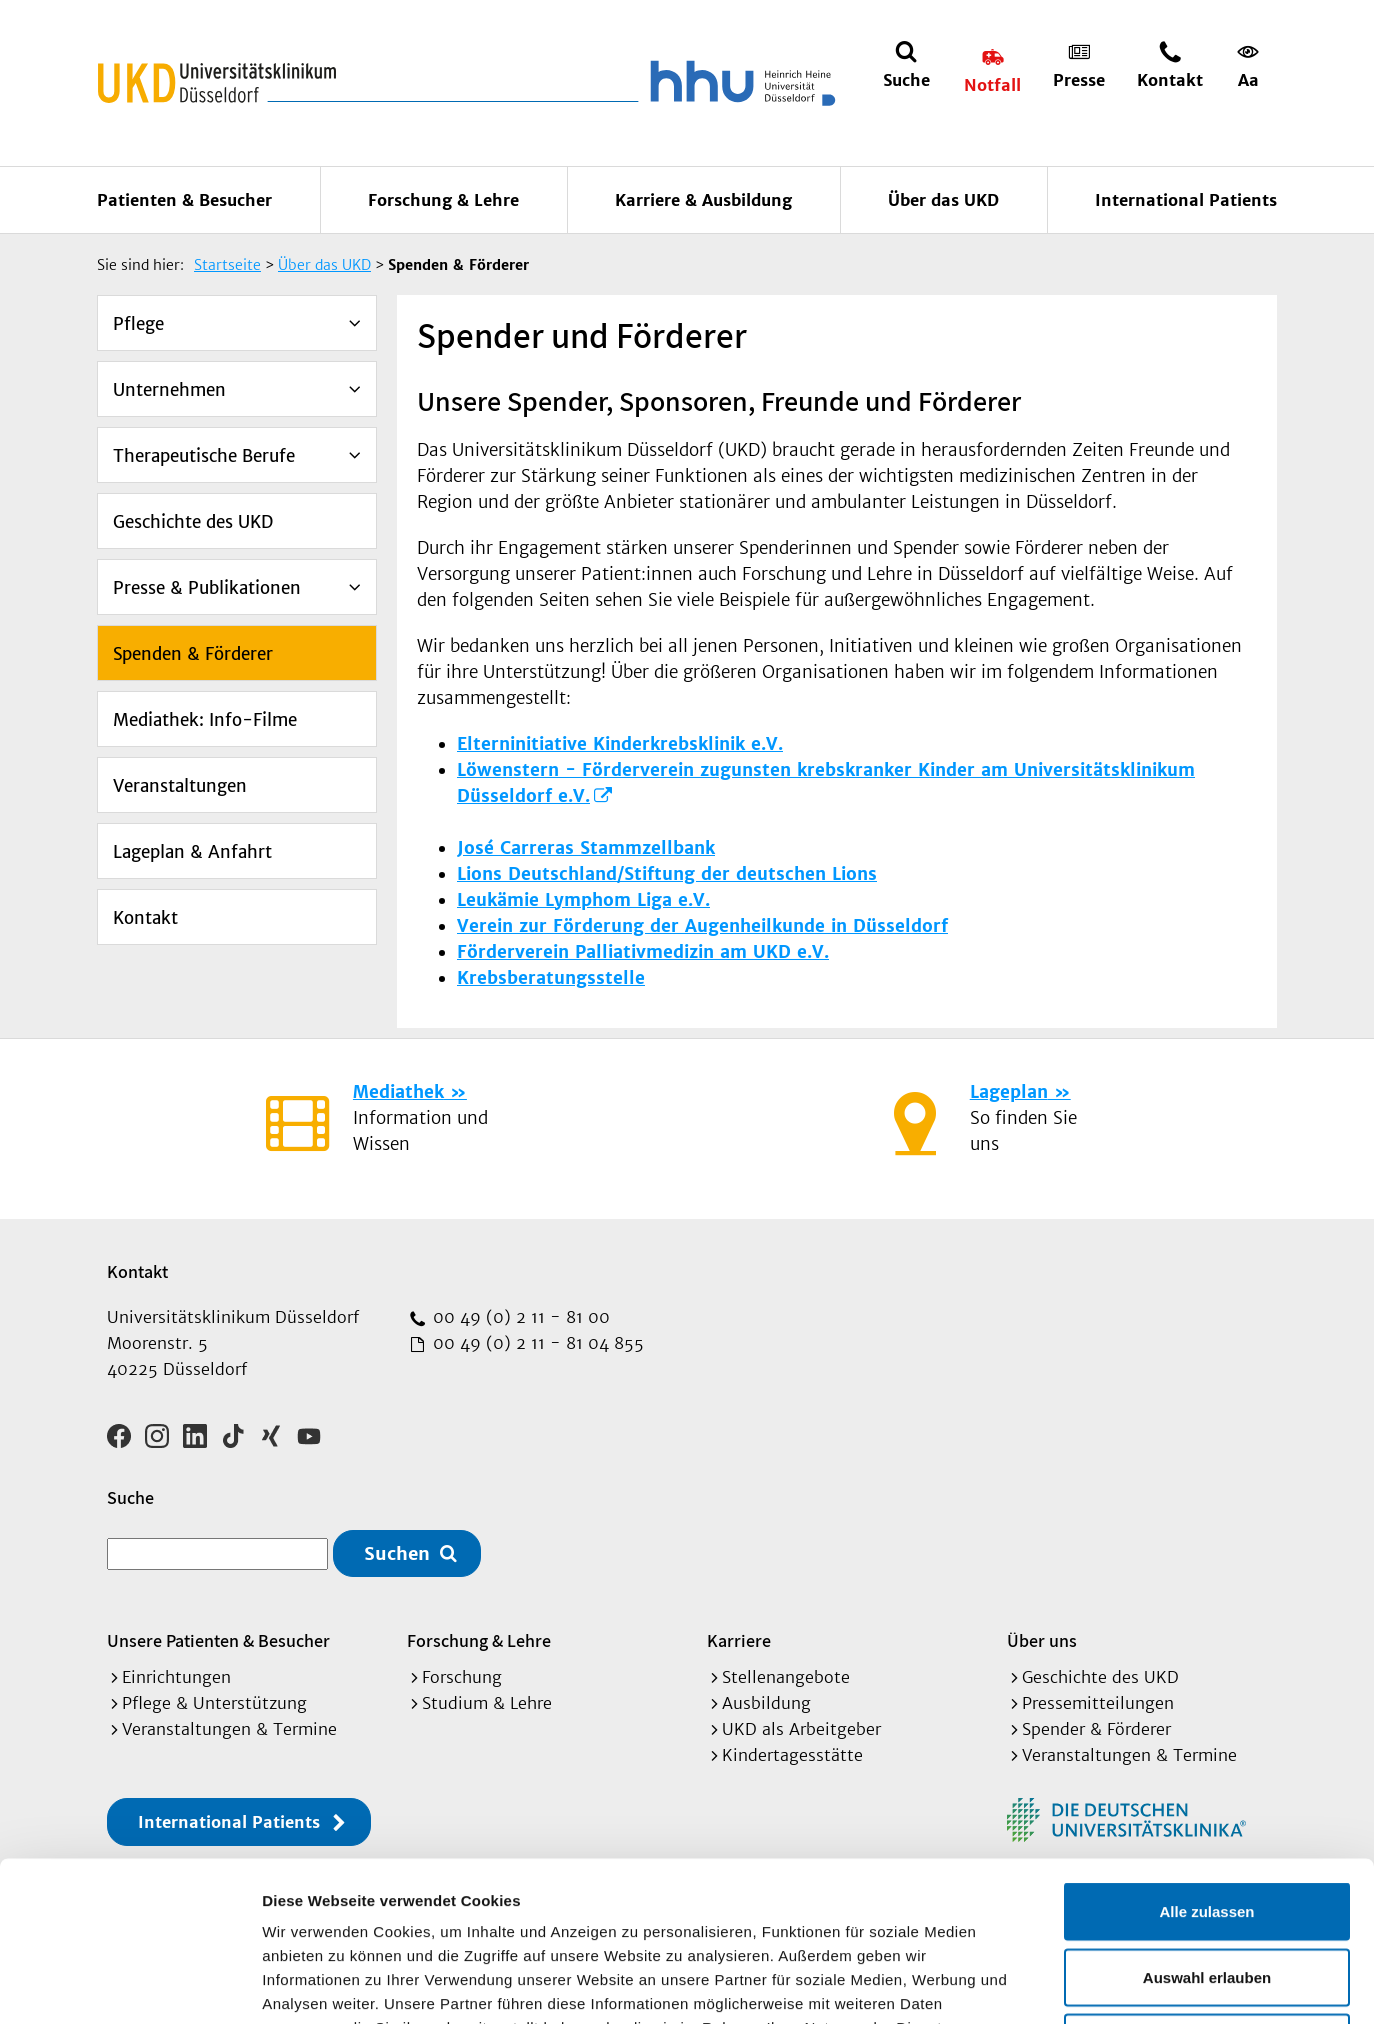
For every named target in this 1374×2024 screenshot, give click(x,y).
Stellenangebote (786, 1677)
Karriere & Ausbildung (703, 200)
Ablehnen (1207, 1892)
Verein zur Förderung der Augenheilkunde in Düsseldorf (702, 926)
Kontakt (145, 918)
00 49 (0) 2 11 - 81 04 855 (536, 1343)
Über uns (1042, 1640)
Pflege (138, 324)
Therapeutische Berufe (204, 456)
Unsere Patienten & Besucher (218, 1640)
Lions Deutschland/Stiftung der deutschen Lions (667, 874)
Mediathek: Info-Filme (205, 720)
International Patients (1186, 200)
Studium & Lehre (487, 1703)
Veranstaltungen (180, 786)
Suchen (397, 1553)
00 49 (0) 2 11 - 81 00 (519, 1317)
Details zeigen (1063, 1984)
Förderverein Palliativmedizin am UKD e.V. (643, 952)
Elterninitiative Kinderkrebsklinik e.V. (620, 744)
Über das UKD (943, 200)
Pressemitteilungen (1098, 1703)
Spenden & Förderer (193, 654)
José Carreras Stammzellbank (586, 848)
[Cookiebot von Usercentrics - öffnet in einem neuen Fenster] (129, 1985)
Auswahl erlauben (1207, 1827)
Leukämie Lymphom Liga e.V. (583, 900)
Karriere (739, 1640)
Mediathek (398, 1092)
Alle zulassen (1206, 1761)
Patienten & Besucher (184, 200)
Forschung (462, 1677)
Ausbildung (766, 1703)
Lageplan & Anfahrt (192, 852)
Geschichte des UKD (193, 522)
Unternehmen (169, 390)
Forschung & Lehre (443, 200)
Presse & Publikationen (207, 588)
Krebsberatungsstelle (551, 978)
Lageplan (1009, 1092)
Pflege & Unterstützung (214, 1703)
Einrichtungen (176, 1677)
